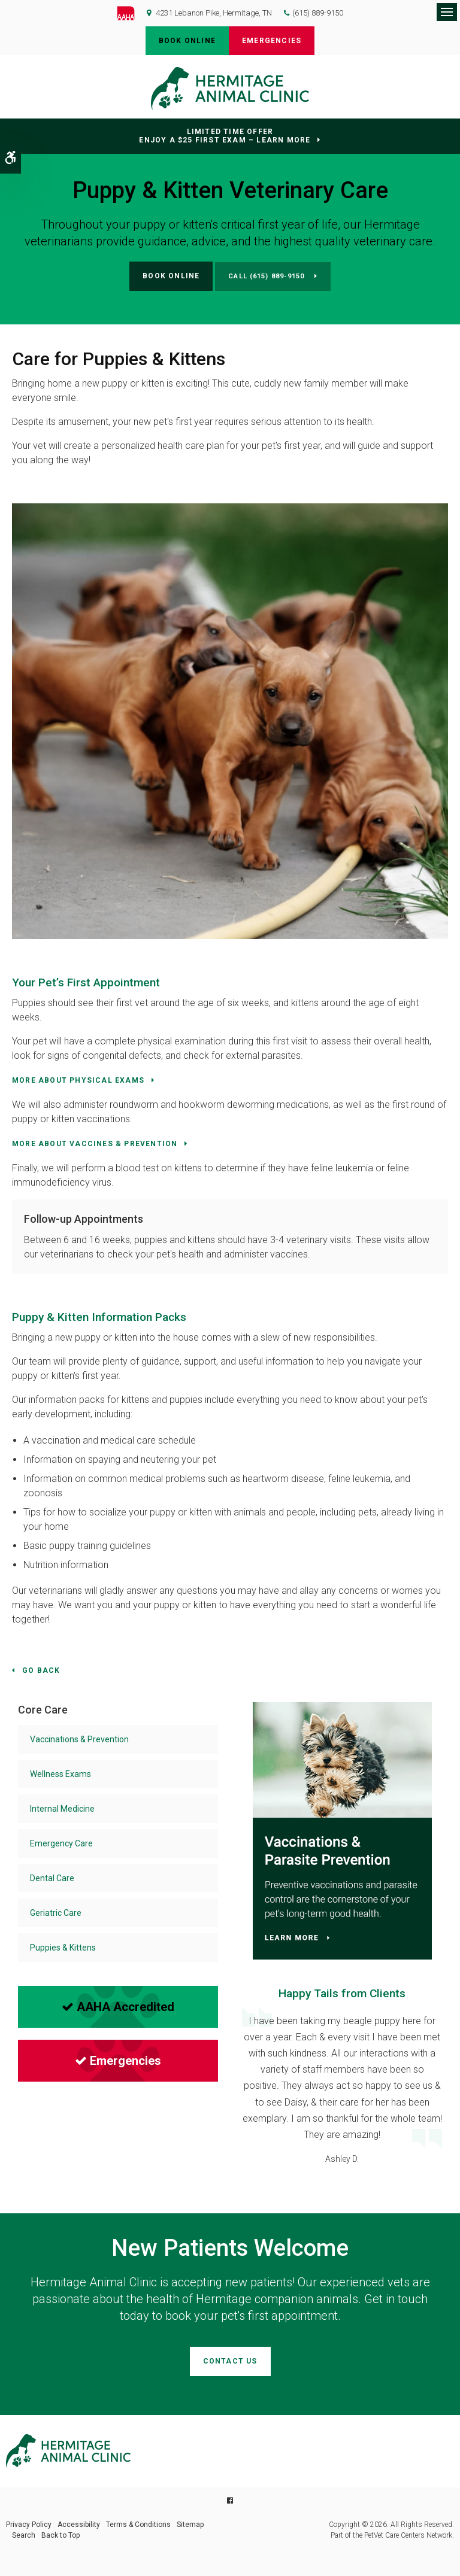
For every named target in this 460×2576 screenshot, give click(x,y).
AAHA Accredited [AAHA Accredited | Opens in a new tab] (118, 2007)
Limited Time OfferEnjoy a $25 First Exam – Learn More (224, 136)
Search (23, 2535)
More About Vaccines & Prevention (94, 1144)
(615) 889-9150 (317, 12)
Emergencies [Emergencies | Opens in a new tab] (118, 2060)
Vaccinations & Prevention (79, 1739)
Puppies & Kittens (63, 1947)
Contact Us (230, 2361)
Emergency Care (61, 1843)
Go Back (41, 1670)
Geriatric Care (55, 1913)
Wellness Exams (60, 1774)
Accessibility (79, 2524)
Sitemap (190, 2524)
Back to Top (60, 2535)
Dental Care (52, 1878)
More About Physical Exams (78, 1080)
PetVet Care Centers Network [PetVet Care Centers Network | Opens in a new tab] (408, 2535)
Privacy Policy (29, 2524)
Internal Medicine (62, 1808)
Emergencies (271, 41)
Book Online (187, 41)
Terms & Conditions (138, 2524)
